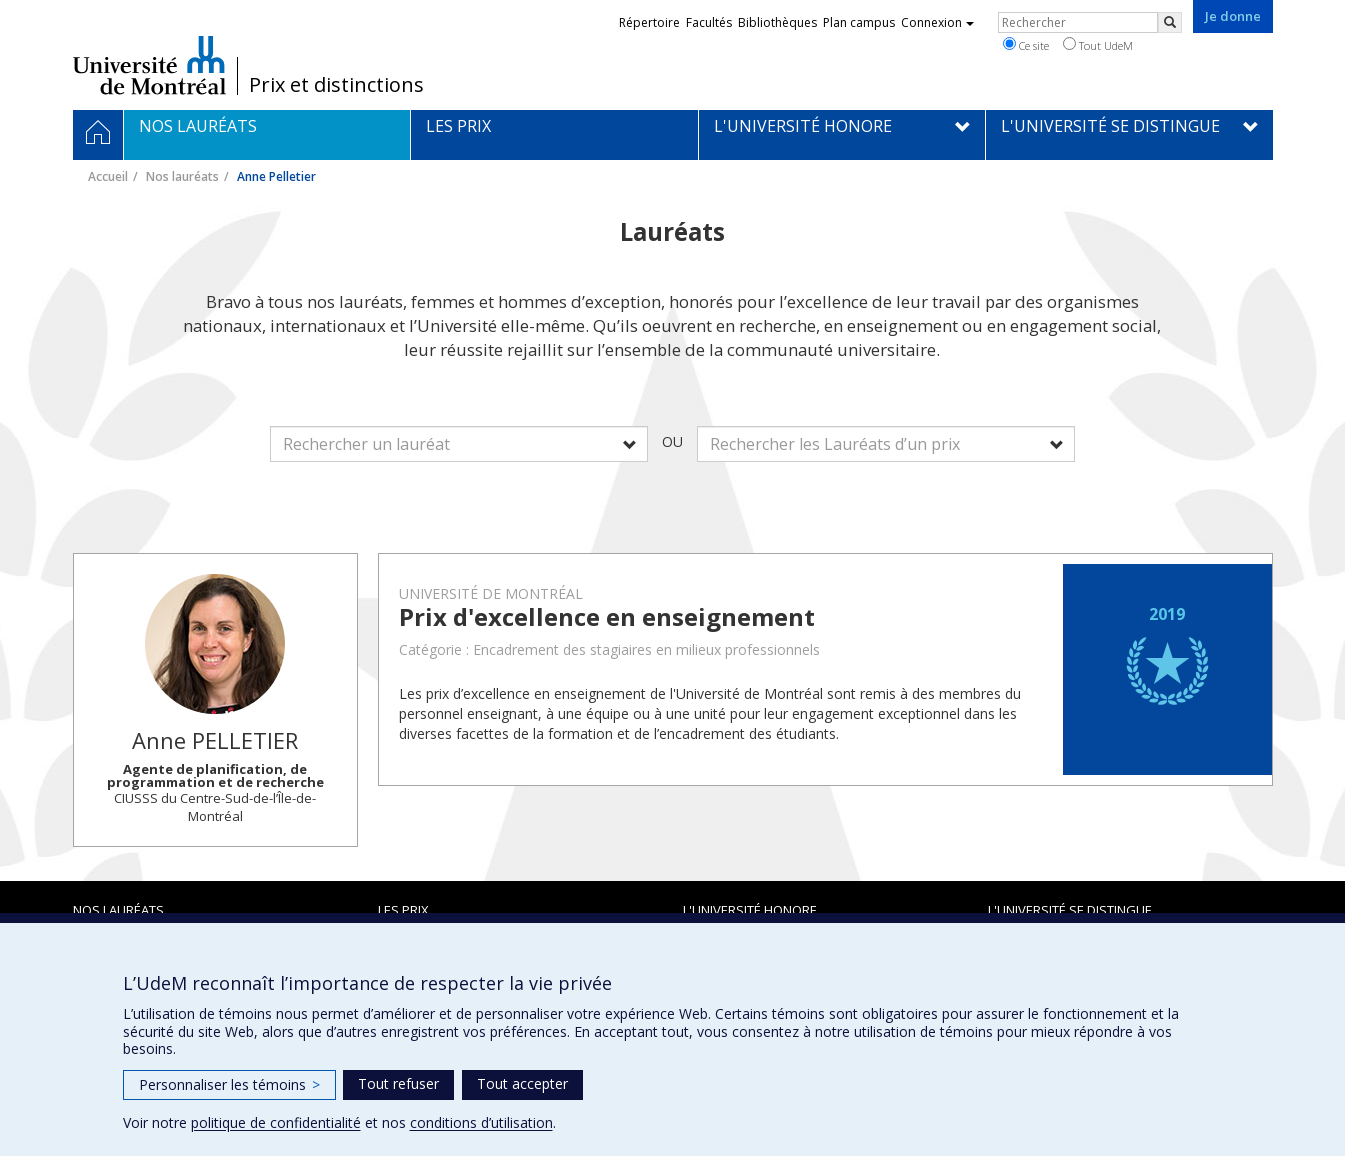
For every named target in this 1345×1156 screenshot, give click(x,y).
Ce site (1026, 45)
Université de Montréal (149, 65)
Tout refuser (398, 1083)
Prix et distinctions (336, 85)
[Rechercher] (1170, 22)
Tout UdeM (1098, 45)
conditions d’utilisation (481, 1122)
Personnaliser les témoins (229, 1084)
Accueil (108, 176)
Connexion (937, 22)
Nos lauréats (182, 176)
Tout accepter (522, 1083)
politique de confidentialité (276, 1122)
